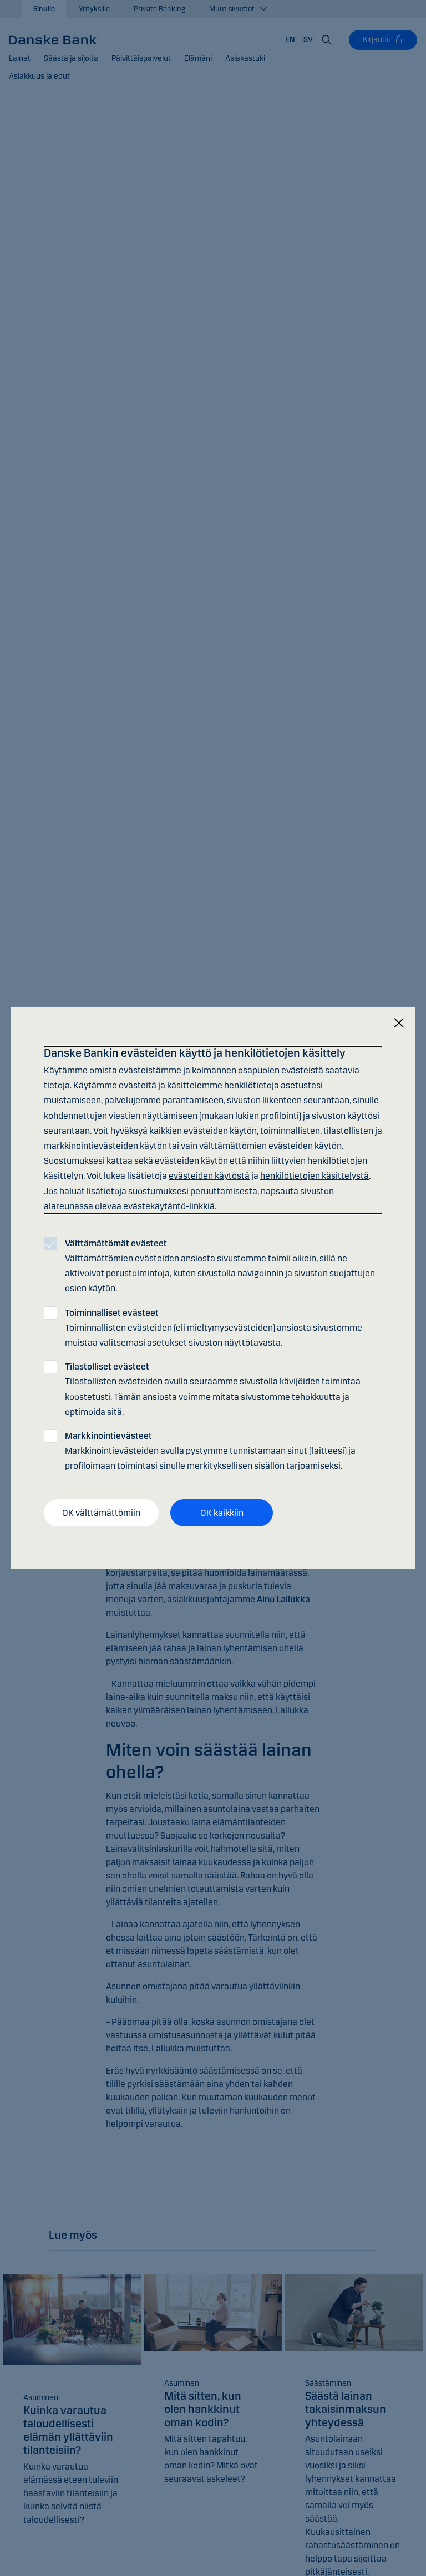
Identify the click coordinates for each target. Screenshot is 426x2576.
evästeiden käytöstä (209, 1175)
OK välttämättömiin (101, 1512)
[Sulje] (399, 1023)
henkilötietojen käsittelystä (314, 1175)
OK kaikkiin (222, 1512)
